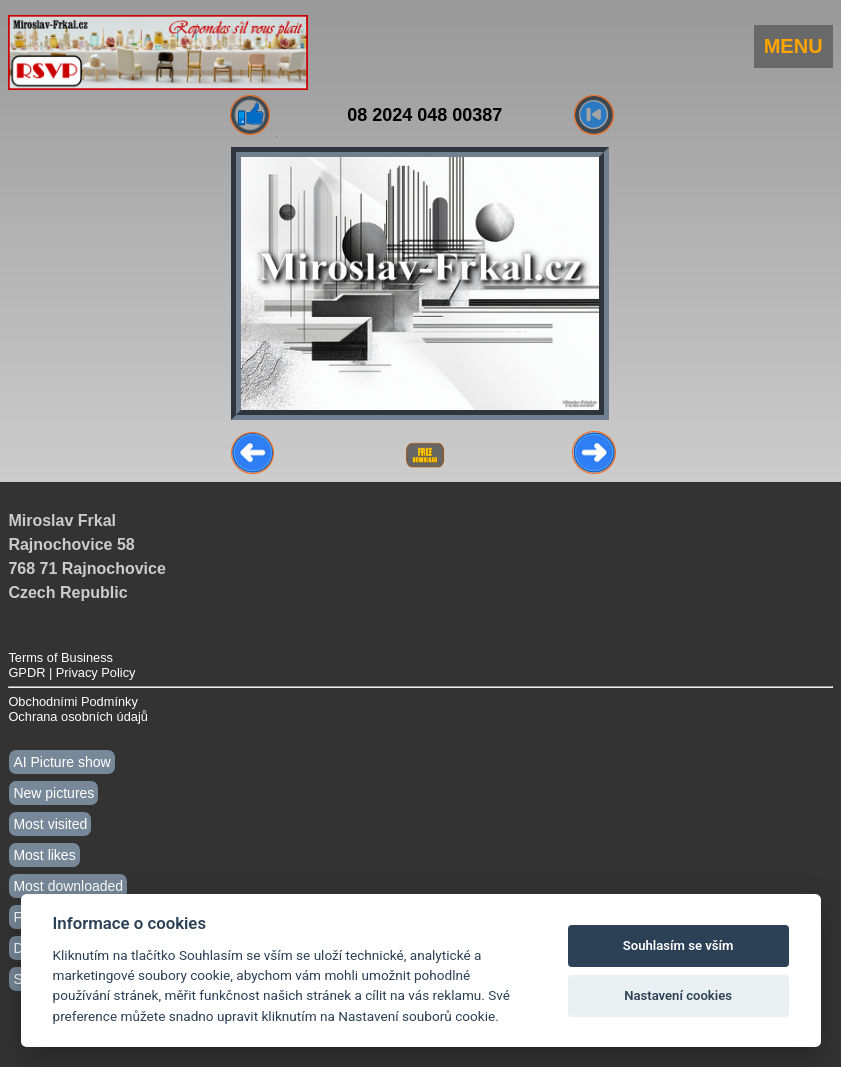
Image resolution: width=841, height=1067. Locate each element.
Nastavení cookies (678, 995)
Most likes (44, 855)
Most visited (50, 824)
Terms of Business (60, 657)
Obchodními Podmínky (72, 701)
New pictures (53, 793)
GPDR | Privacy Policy (71, 672)
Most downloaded (68, 886)
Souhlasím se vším (678, 945)
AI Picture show (61, 762)
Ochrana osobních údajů (77, 716)
